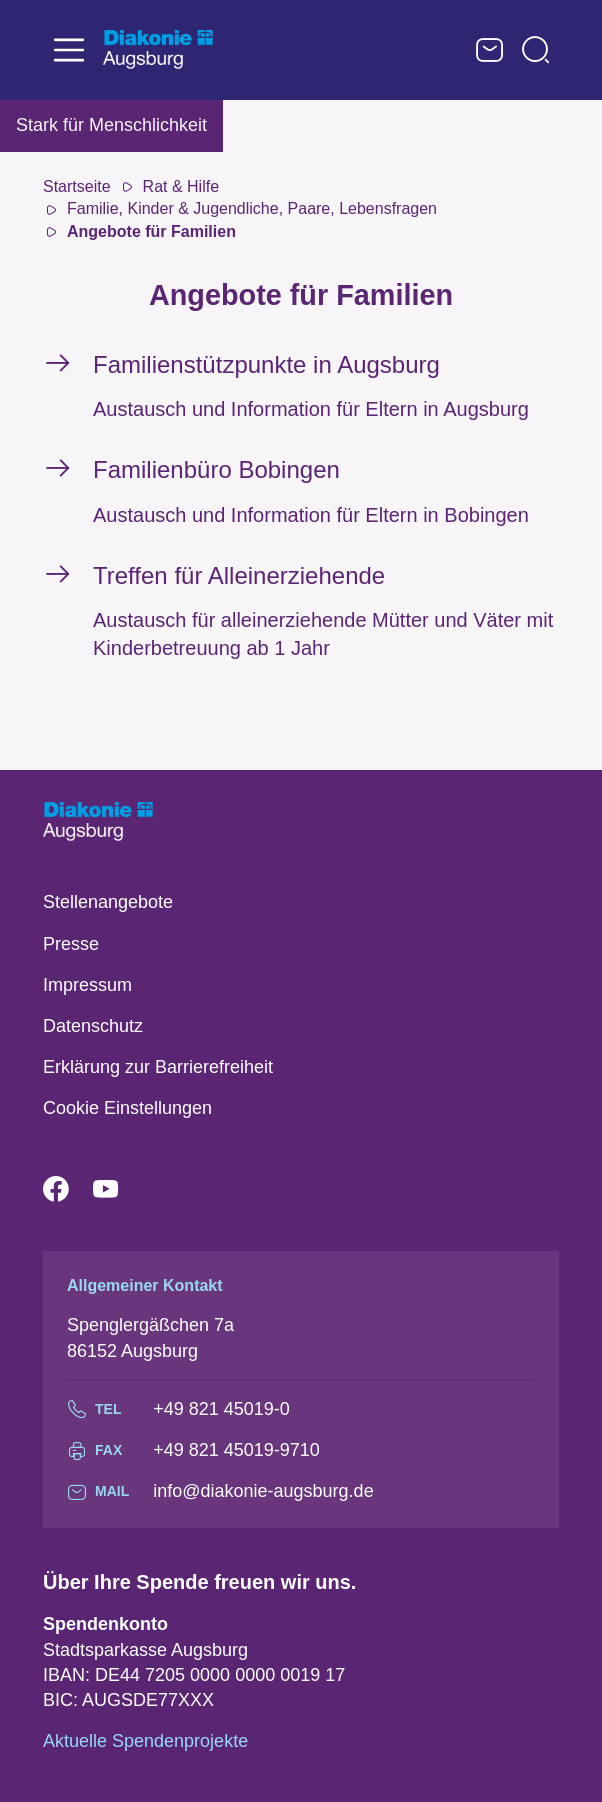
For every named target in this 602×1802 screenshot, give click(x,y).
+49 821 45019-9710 (236, 1450)
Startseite (77, 186)
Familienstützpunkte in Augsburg (266, 364)
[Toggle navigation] (69, 50)
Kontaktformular (490, 50)
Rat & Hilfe (181, 186)
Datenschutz (93, 1026)
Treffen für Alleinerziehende (239, 575)
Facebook (68, 1190)
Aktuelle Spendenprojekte (145, 1741)
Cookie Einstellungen (127, 1108)
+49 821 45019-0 (221, 1409)
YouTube (118, 1190)
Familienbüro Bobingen (216, 469)
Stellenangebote (108, 902)
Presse (71, 944)
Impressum (87, 985)
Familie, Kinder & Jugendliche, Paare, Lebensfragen (252, 208)
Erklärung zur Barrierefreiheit (158, 1067)
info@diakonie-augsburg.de (263, 1491)
